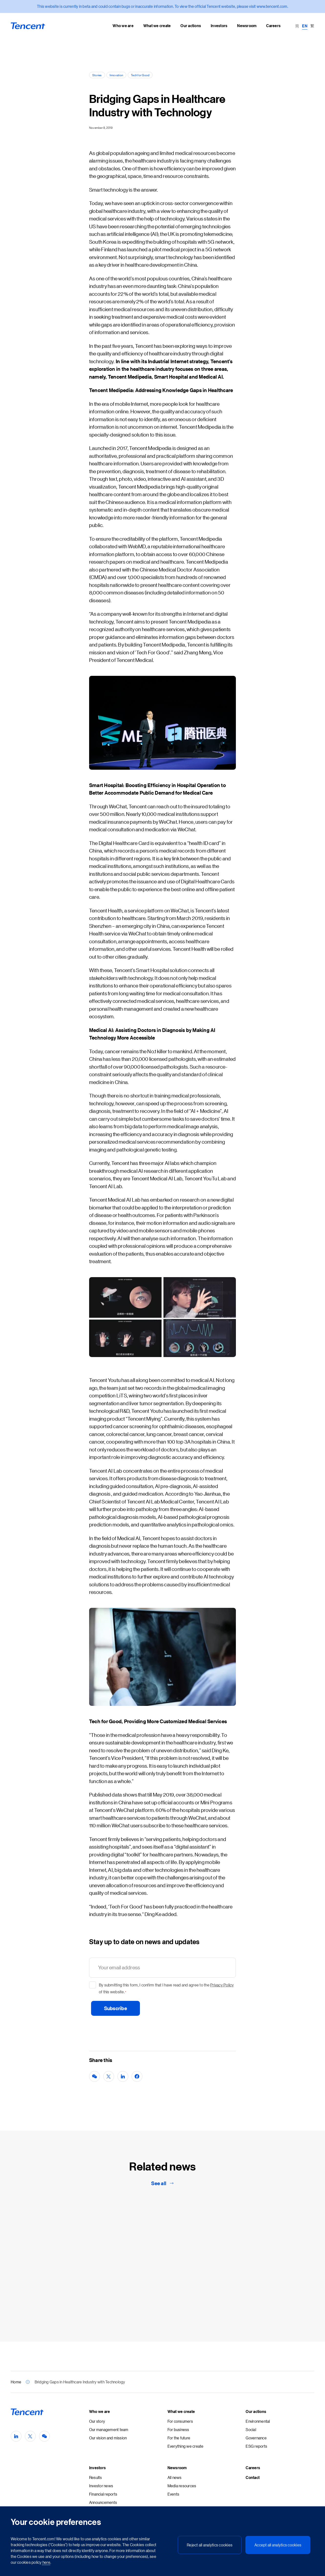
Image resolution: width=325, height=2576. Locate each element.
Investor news (101, 2485)
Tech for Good (140, 75)
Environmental (258, 2421)
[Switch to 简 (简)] (297, 25)
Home (16, 2381)
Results (95, 2477)
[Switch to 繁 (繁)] (312, 25)
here (46, 2562)
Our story (97, 2421)
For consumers (180, 2421)
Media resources (182, 2485)
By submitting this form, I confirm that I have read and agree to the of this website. (166, 1988)
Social (251, 2429)
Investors (97, 2467)
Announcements (103, 2502)
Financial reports (103, 2494)
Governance (256, 2437)
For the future (179, 2437)
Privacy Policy (222, 1984)
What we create (181, 2411)
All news (175, 2477)
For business (178, 2429)
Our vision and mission (108, 2437)
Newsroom (177, 2467)
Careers (253, 2467)
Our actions (256, 2411)
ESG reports (256, 2446)
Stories (97, 75)
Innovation (116, 75)
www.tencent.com (272, 6)
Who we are (99, 2411)
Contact (253, 2477)
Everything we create (186, 2446)
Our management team (108, 2429)
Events (173, 2494)
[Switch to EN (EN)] (304, 25)
